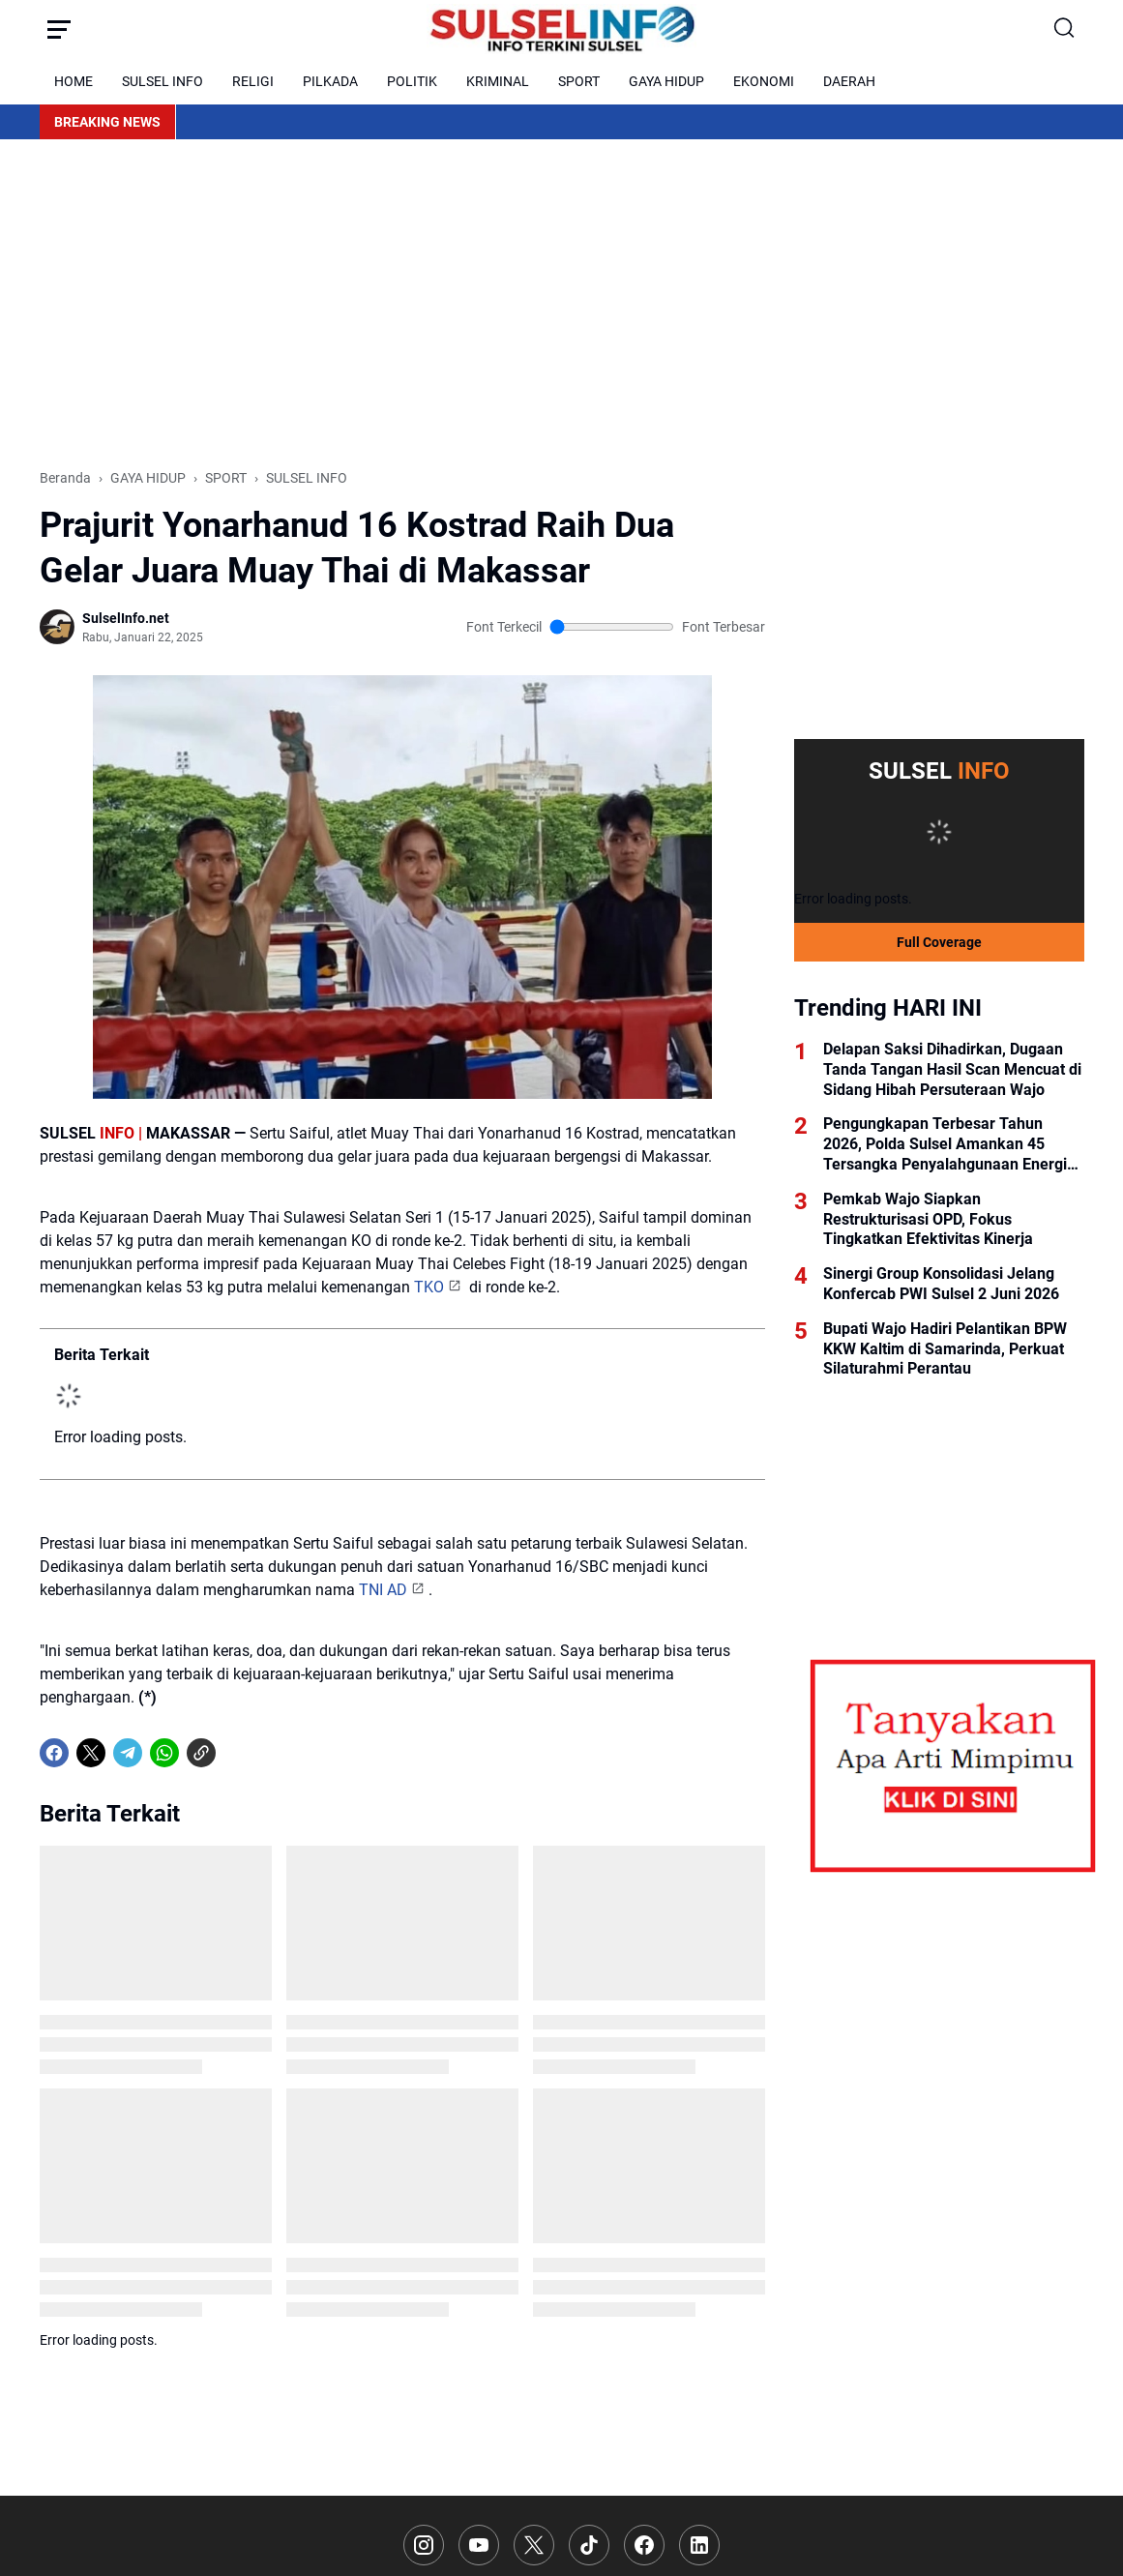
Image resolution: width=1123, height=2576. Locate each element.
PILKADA (330, 81)
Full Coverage (939, 942)
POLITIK (412, 81)
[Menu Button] (59, 29)
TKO (429, 1530)
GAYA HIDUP (666, 81)
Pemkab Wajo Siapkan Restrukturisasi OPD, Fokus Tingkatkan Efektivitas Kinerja (928, 1219)
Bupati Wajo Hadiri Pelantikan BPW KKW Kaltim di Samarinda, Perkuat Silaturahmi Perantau (945, 1348)
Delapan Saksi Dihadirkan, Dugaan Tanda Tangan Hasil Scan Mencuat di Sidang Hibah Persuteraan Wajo (952, 1069)
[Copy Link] (201, 2238)
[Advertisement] (562, 303)
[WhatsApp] (164, 2238)
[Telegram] (127, 2238)
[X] (90, 2238)
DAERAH (849, 81)
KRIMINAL (497, 81)
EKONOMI (763, 81)
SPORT (579, 81)
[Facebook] (54, 2238)
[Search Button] (1065, 29)
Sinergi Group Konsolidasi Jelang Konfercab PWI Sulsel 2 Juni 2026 (941, 1283)
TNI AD (383, 1832)
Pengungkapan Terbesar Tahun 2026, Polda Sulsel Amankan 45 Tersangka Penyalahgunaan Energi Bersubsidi (945, 1144)
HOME (73, 81)
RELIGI (253, 81)
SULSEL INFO (162, 81)
